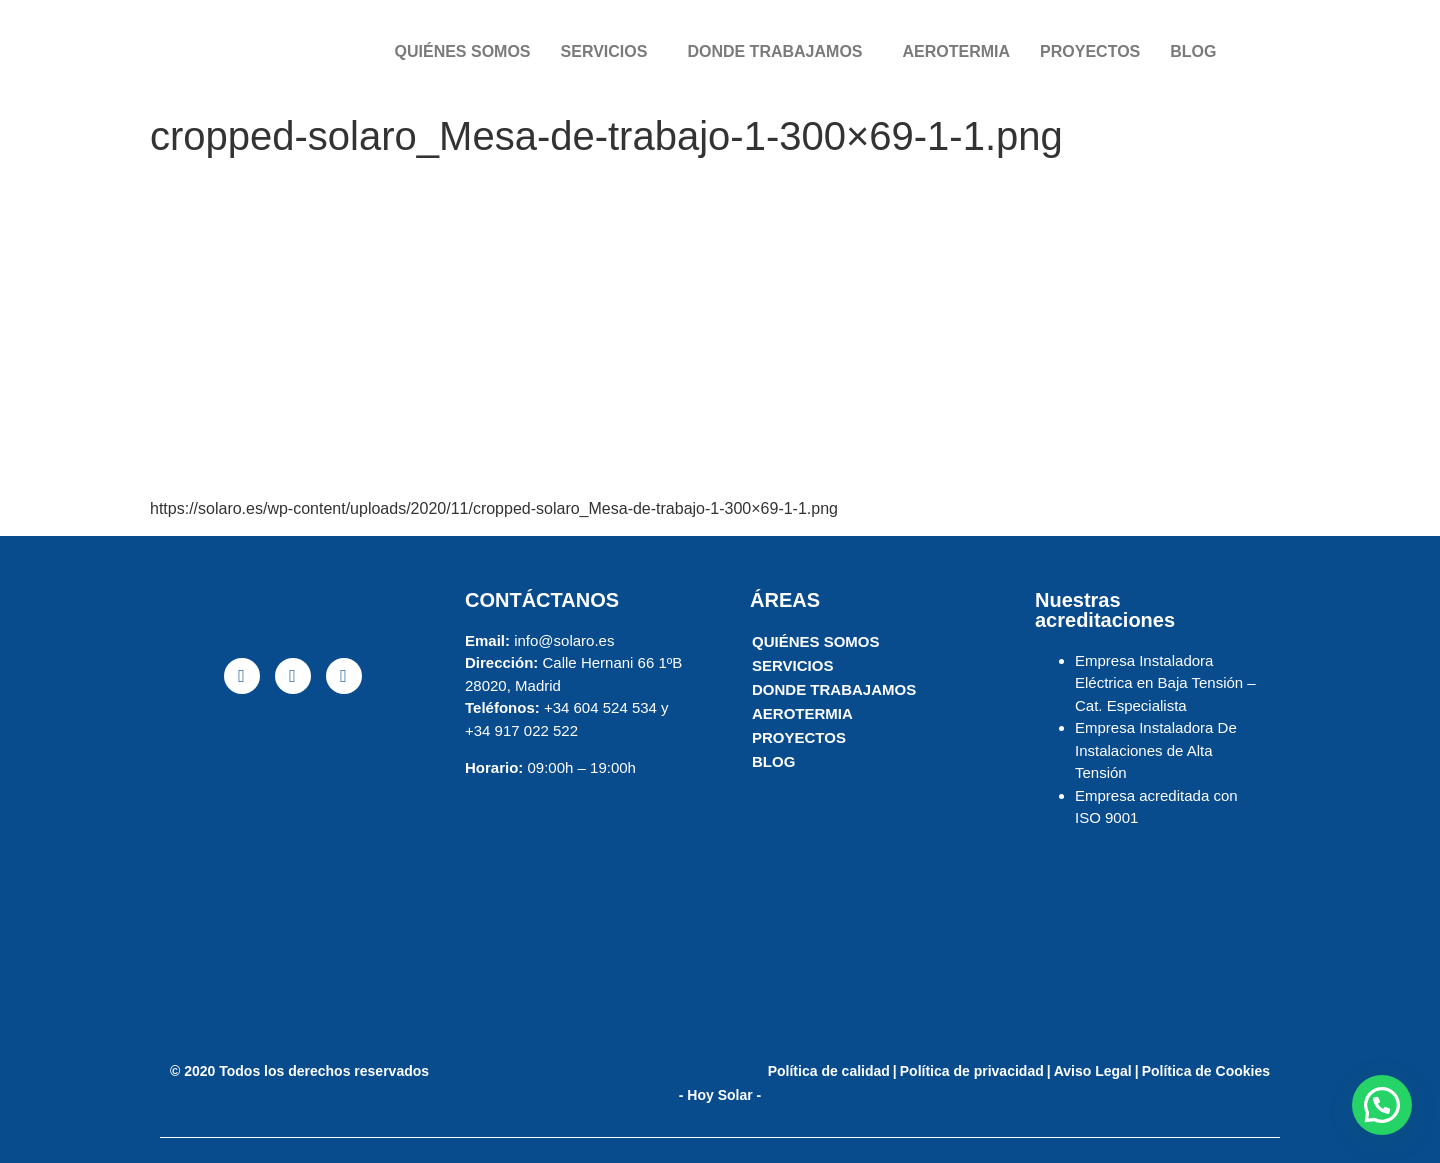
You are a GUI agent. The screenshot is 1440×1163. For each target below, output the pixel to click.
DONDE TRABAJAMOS (774, 51)
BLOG (1193, 51)
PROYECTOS (1090, 51)
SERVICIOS (604, 51)
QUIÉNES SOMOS (463, 51)
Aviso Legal (1093, 1071)
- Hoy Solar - (720, 1095)
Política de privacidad (972, 1071)
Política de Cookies (1206, 1071)
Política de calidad (829, 1071)
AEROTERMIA (957, 51)
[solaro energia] (292, 864)
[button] (1382, 1105)
